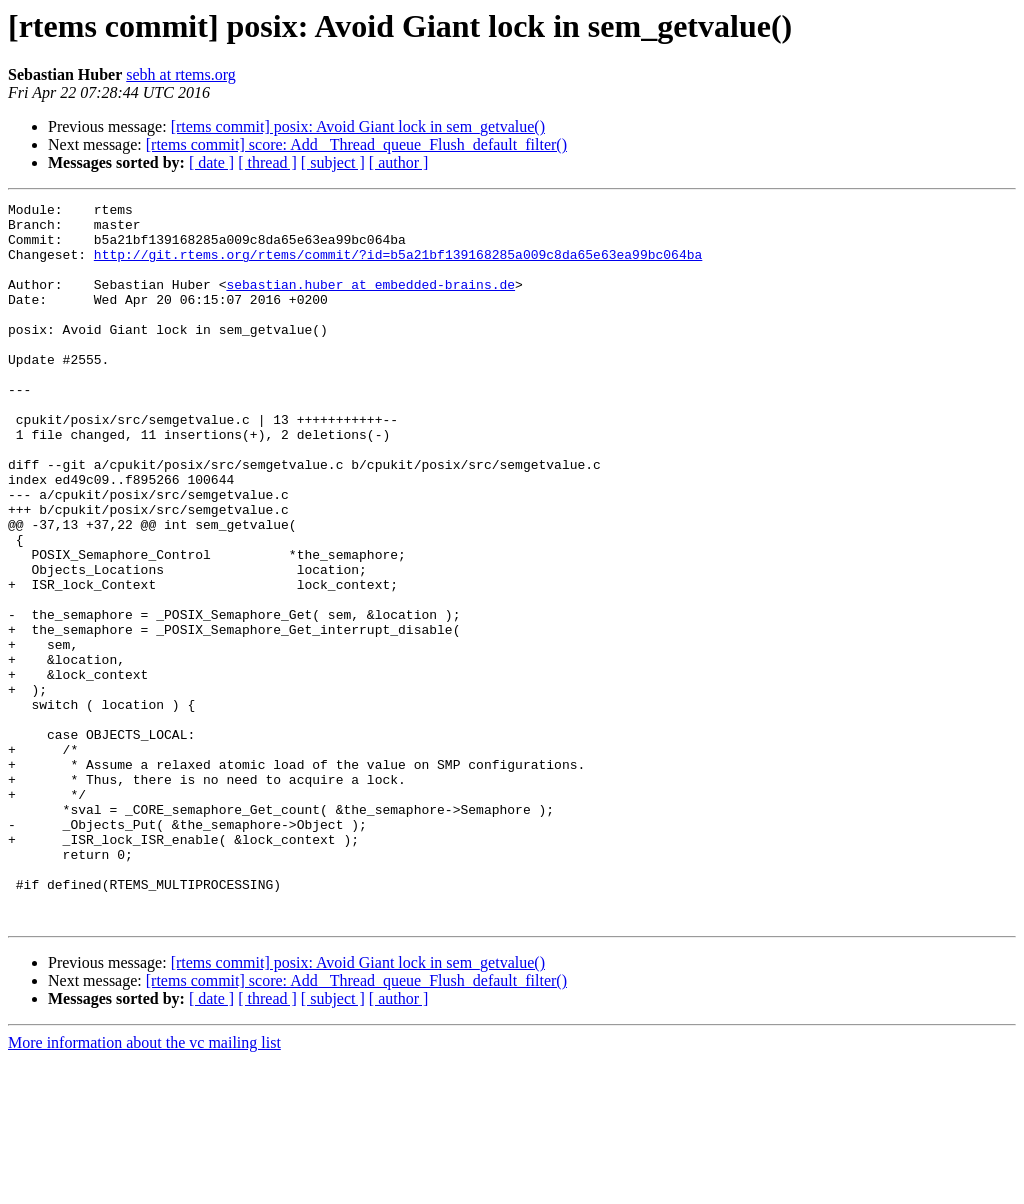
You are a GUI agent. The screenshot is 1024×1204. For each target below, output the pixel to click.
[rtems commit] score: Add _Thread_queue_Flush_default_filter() (356, 144)
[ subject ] (333, 162)
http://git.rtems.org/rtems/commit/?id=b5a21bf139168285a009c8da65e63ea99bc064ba (398, 266)
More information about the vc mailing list (144, 1186)
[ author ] (399, 162)
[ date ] (211, 162)
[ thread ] (267, 162)
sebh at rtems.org (180, 74)
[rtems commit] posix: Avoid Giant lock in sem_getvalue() (358, 126)
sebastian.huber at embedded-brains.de (370, 302)
